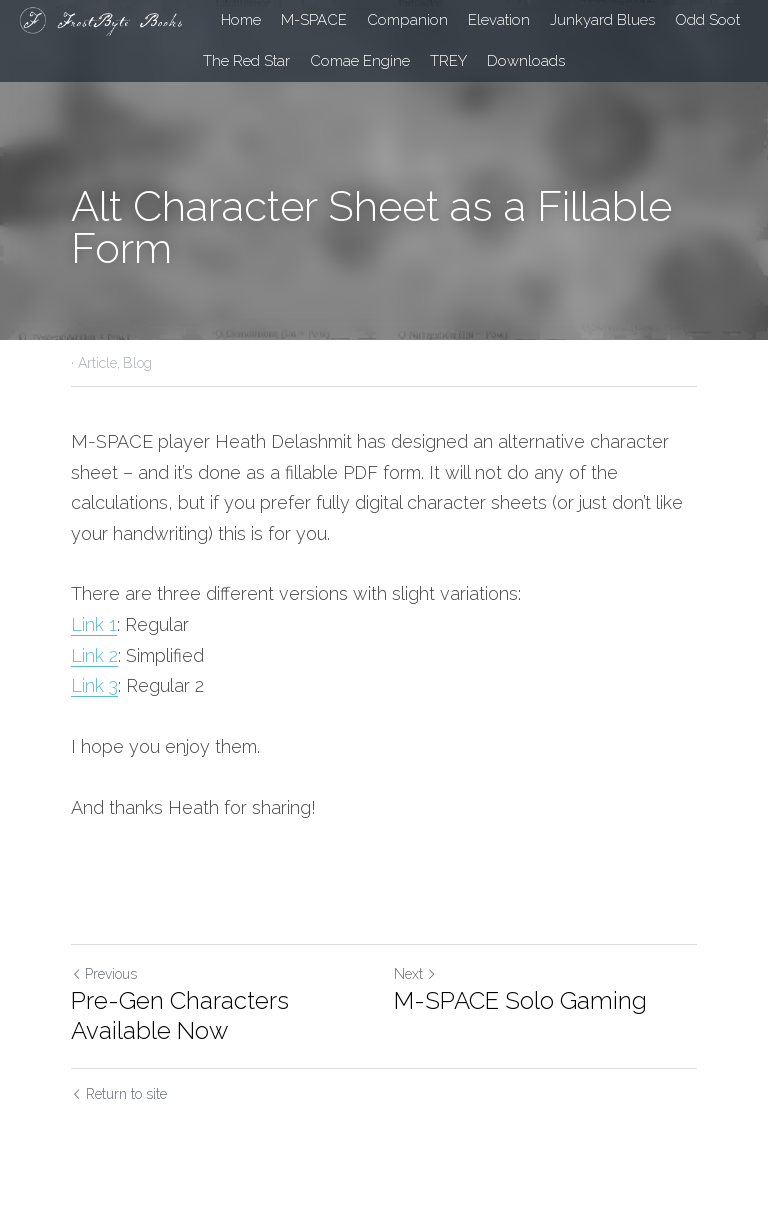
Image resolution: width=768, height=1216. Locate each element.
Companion (407, 20)
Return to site (119, 1094)
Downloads (526, 61)
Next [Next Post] (415, 974)
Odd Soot (707, 20)
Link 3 (94, 685)
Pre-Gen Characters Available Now (180, 1015)
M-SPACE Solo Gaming (520, 1000)
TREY (448, 61)
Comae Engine (360, 61)
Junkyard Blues (602, 20)
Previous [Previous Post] (104, 974)
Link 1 (94, 624)
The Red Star (246, 61)
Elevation (499, 20)
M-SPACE (314, 20)
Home (241, 20)
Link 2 (94, 655)
